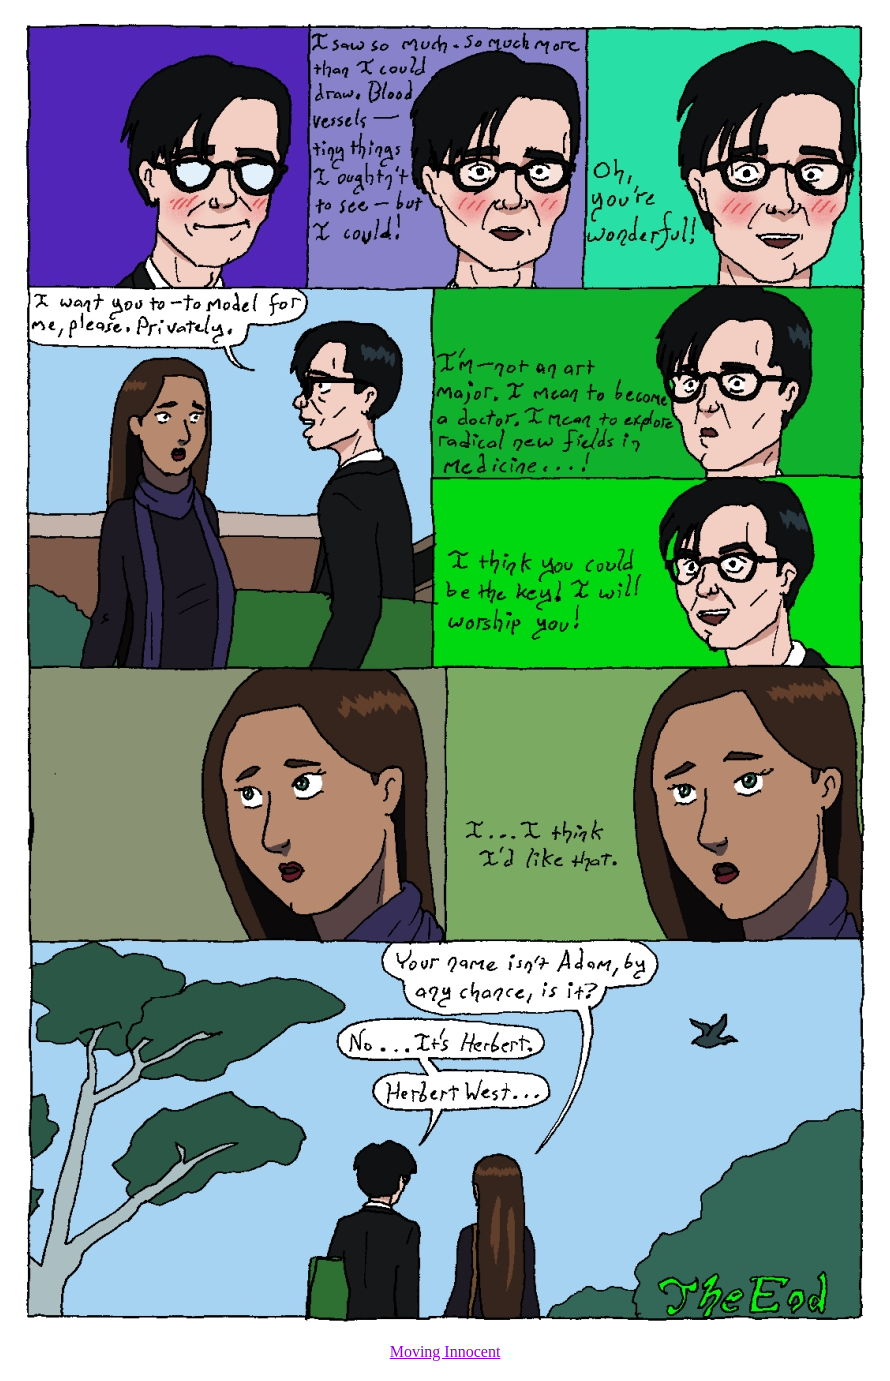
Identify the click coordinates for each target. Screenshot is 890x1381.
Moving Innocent (445, 1351)
